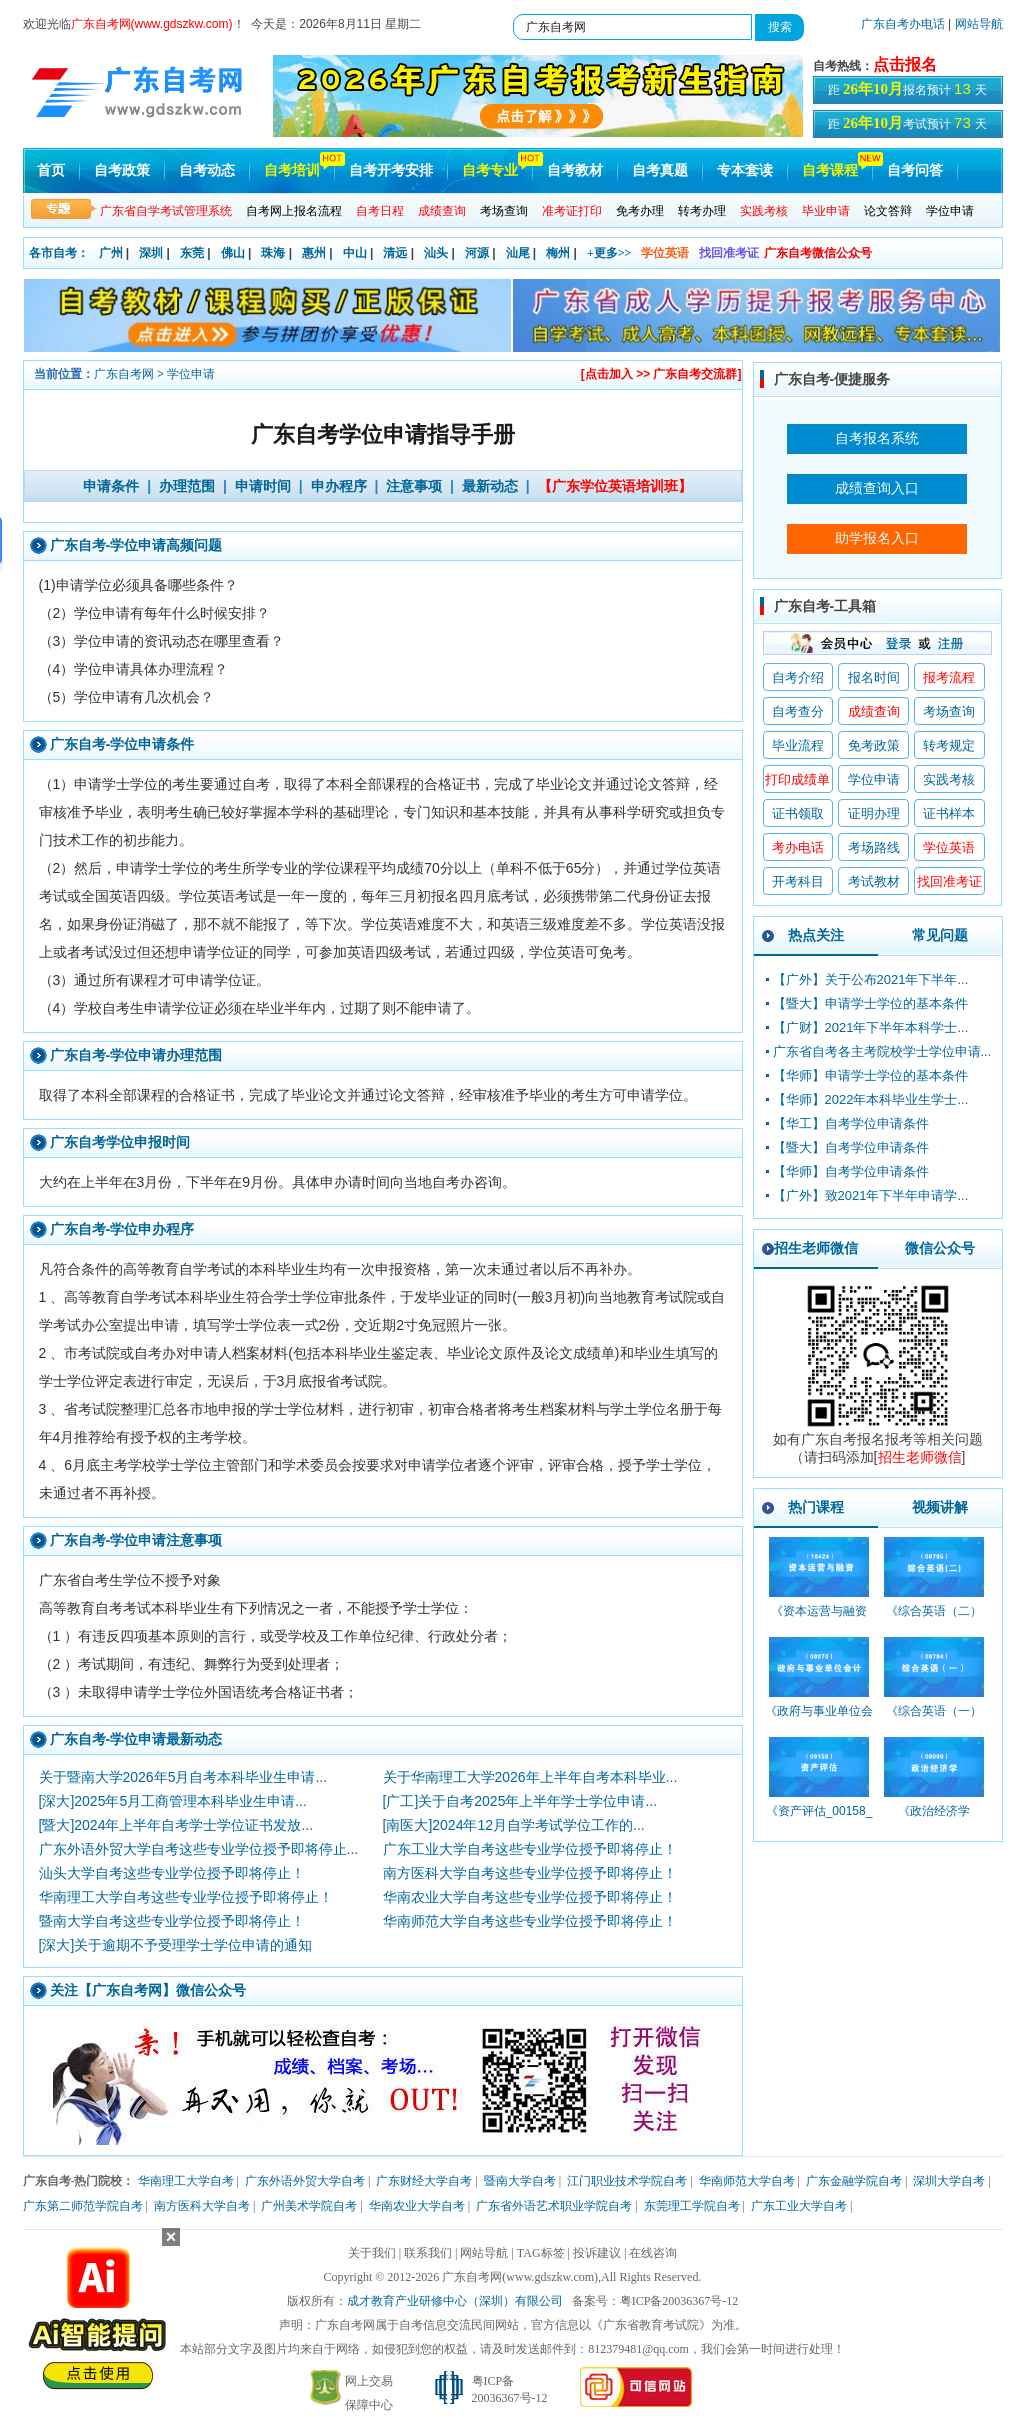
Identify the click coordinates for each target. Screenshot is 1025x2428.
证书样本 (949, 813)
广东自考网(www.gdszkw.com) (520, 2277)
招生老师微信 (816, 1248)
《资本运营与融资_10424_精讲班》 (819, 1620)
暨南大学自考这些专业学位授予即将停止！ (172, 1921)
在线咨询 (653, 2253)
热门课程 (816, 1507)
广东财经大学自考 (424, 2181)
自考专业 (490, 170)
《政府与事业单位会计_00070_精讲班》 (819, 1720)
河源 (477, 253)
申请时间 (263, 486)
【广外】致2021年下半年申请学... (871, 1195)
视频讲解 (940, 1507)
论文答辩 (888, 211)
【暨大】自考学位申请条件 (851, 1147)
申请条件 (111, 486)
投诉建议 (597, 2253)
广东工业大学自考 (799, 2206)
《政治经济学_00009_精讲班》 (934, 1820)
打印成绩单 (797, 779)
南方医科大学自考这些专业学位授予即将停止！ (530, 1873)
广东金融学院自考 (854, 2181)
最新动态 (490, 486)
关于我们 (372, 2253)
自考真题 (660, 170)
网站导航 (979, 24)
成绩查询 (874, 711)
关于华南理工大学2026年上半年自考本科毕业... (530, 1777)
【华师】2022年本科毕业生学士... (871, 1099)
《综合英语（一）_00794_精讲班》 (934, 1720)
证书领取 (798, 813)
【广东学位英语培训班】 (615, 486)
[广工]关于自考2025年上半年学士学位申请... (520, 1801)
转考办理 (702, 211)
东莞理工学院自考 (692, 2206)
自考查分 (798, 711)
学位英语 (665, 253)
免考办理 (640, 211)
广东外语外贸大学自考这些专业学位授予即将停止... (199, 1849)
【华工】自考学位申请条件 (851, 1123)
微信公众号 (940, 1248)
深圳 (151, 253)
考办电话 (798, 847)
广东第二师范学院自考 (83, 2206)
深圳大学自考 (949, 2181)
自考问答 (915, 170)
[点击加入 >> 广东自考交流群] (661, 374)
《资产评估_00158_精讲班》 (819, 1820)
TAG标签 (541, 2253)
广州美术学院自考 (309, 2206)
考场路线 (874, 847)
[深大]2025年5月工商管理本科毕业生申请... (173, 1801)
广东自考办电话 (903, 24)
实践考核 (949, 779)
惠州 (314, 253)
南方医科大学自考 (202, 2206)
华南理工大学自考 (186, 2181)
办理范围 (187, 486)
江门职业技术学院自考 (627, 2181)
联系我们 (428, 2253)
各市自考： (59, 253)
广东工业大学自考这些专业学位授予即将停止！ (530, 1849)
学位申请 (950, 211)
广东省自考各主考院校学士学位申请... (882, 1051)
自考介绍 (798, 677)
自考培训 (292, 170)
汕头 (436, 253)
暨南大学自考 (520, 2181)
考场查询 (504, 211)
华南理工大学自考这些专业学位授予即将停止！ (186, 1897)
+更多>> (609, 253)
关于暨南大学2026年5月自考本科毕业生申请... (183, 1777)
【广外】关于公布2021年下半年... (871, 979)
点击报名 (905, 64)
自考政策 (122, 170)
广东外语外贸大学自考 (305, 2181)
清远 (395, 253)
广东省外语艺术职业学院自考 (554, 2206)
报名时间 (874, 677)
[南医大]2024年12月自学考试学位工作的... (514, 1825)
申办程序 (339, 486)
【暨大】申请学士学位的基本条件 (870, 1003)
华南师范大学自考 (747, 2181)
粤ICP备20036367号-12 (679, 2301)
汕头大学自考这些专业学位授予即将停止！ (172, 1873)
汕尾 (518, 253)
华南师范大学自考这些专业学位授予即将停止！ (530, 1921)
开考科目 (798, 881)
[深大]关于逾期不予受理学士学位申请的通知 (176, 1945)
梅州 (558, 253)
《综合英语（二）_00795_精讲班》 (934, 1620)
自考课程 (830, 170)
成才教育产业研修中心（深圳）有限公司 (455, 2301)
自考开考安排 (391, 170)
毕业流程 (798, 745)
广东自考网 (124, 374)
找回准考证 (729, 253)
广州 (111, 253)
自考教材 (575, 170)
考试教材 (874, 881)
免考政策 (874, 745)
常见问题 (940, 935)
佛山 (233, 253)
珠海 (273, 253)
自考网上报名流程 (294, 211)
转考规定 (949, 745)
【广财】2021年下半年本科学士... (871, 1027)
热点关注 (816, 935)
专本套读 (745, 170)
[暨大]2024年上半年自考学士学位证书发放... (176, 1825)
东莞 (192, 253)
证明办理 (874, 813)
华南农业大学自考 (417, 2206)
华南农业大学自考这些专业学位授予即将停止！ (530, 1897)
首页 (51, 170)
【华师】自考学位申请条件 (851, 1171)
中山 (355, 253)
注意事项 (414, 486)
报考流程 (949, 677)
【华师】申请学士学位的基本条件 (870, 1075)
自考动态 (207, 170)
